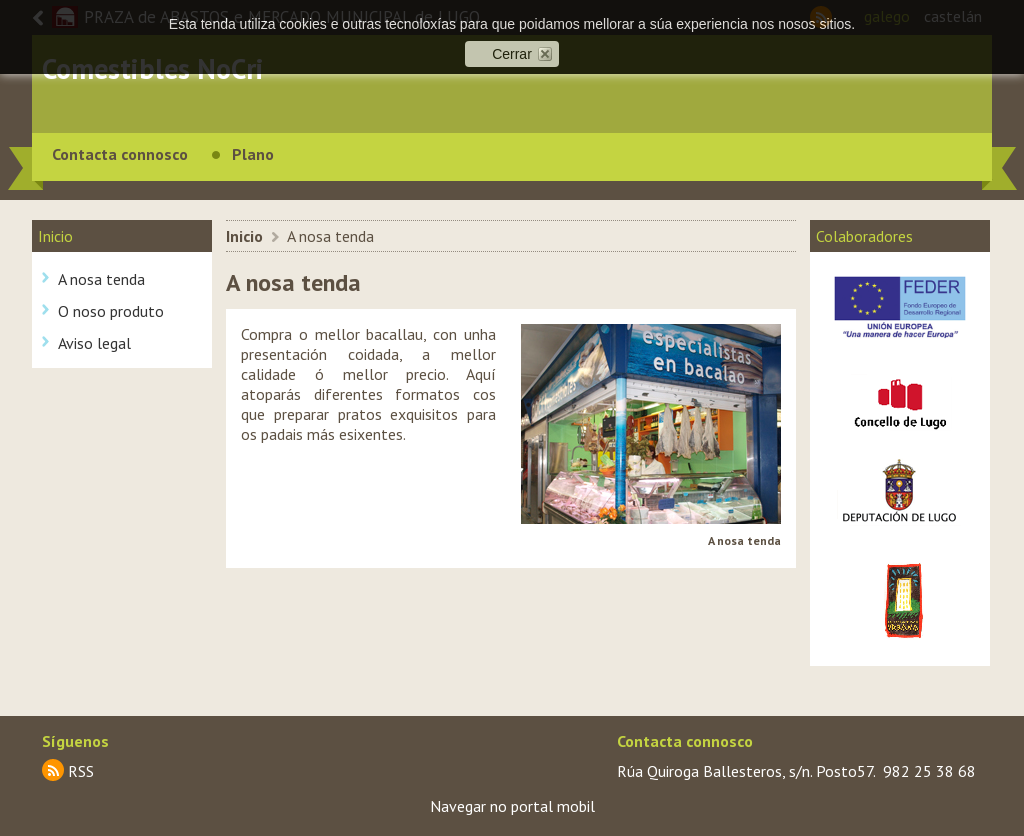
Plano (253, 154)
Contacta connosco (120, 154)
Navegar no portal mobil (512, 806)
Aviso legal (94, 343)
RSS (81, 771)
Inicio (244, 236)
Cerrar (512, 54)
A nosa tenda (101, 279)
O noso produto (111, 311)
